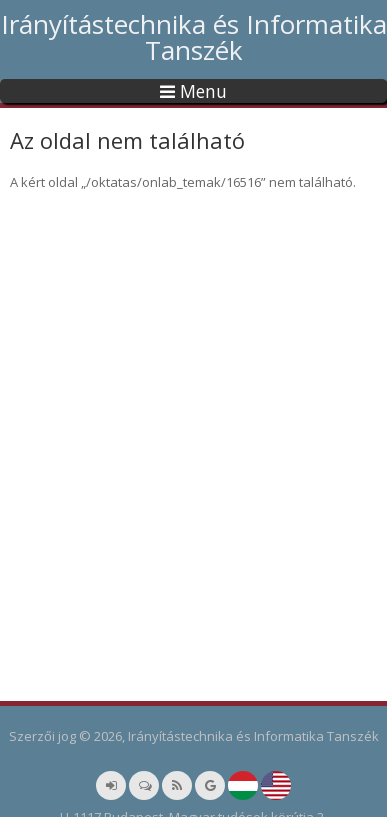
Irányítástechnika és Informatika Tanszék (194, 37)
